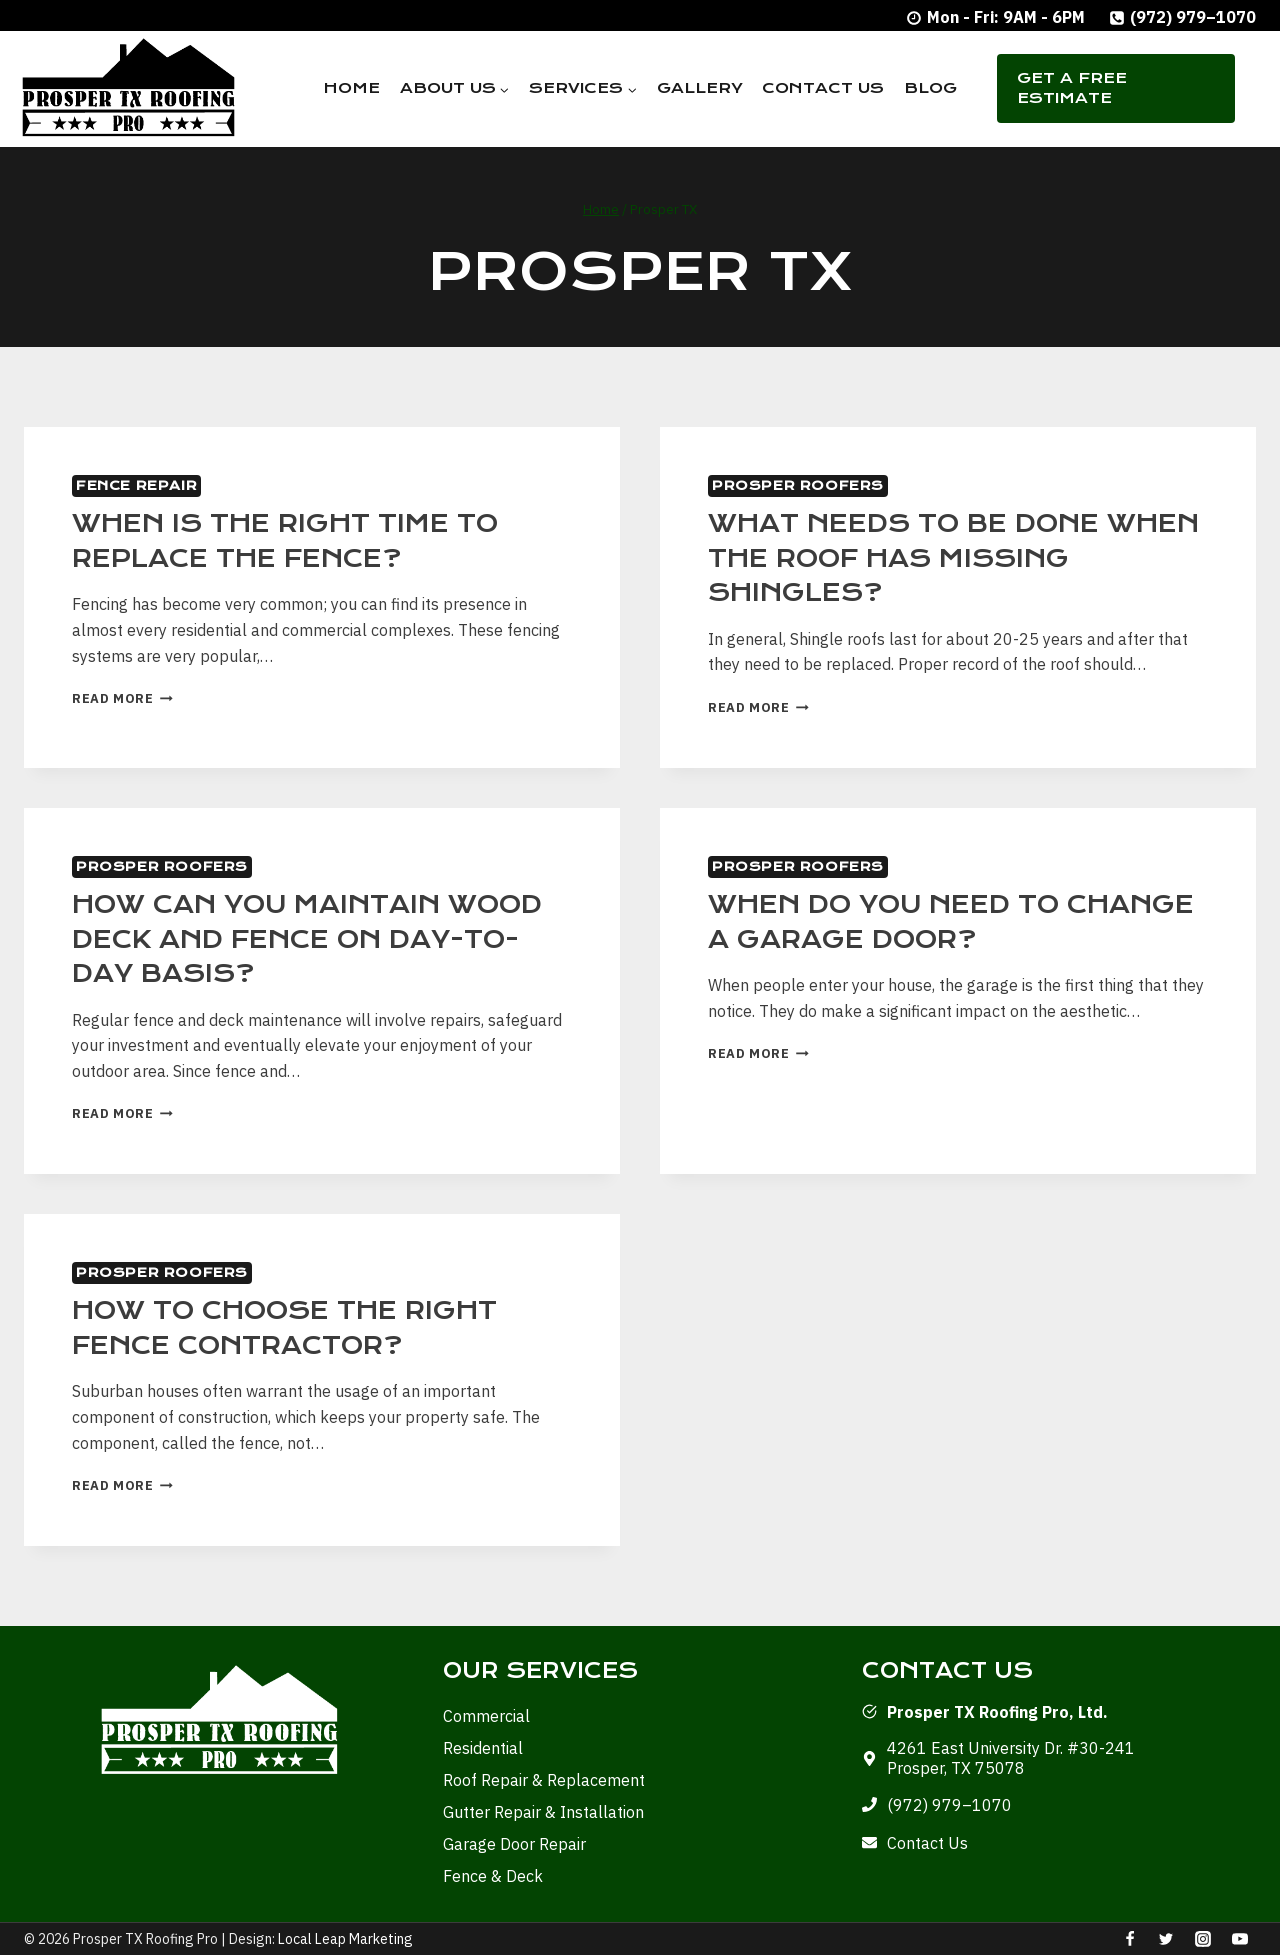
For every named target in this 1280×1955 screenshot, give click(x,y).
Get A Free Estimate (1072, 88)
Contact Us (823, 88)
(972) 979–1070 (949, 1805)
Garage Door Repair (514, 1844)
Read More (122, 698)
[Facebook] (1130, 1939)
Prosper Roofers (798, 485)
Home (351, 88)
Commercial (486, 1716)
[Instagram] (1203, 1939)
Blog (930, 88)
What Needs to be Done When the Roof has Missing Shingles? (953, 558)
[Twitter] (1166, 1939)
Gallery (700, 88)
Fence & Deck (493, 1876)
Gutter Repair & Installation (543, 1812)
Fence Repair (136, 485)
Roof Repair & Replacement (544, 1780)
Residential (483, 1748)
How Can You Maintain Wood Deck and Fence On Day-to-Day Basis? (307, 939)
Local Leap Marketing (345, 1939)
